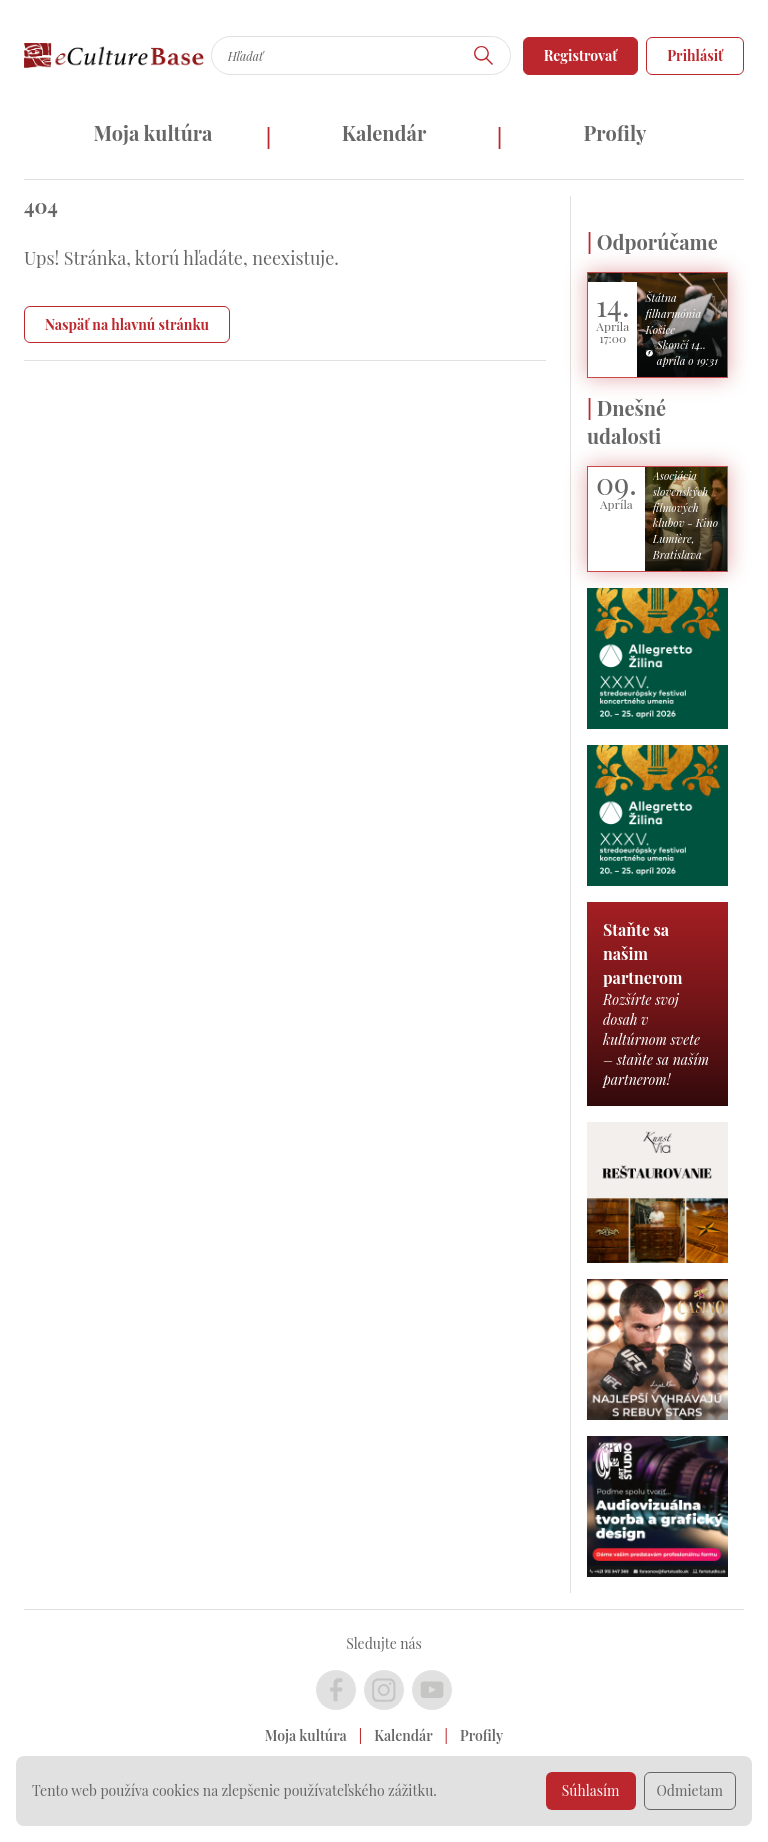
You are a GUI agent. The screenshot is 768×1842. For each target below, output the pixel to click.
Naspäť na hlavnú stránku (127, 324)
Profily (615, 132)
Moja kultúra (152, 132)
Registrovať (581, 55)
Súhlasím (591, 1790)
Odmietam (690, 1790)
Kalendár (384, 132)
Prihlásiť (695, 55)
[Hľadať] (484, 55)
